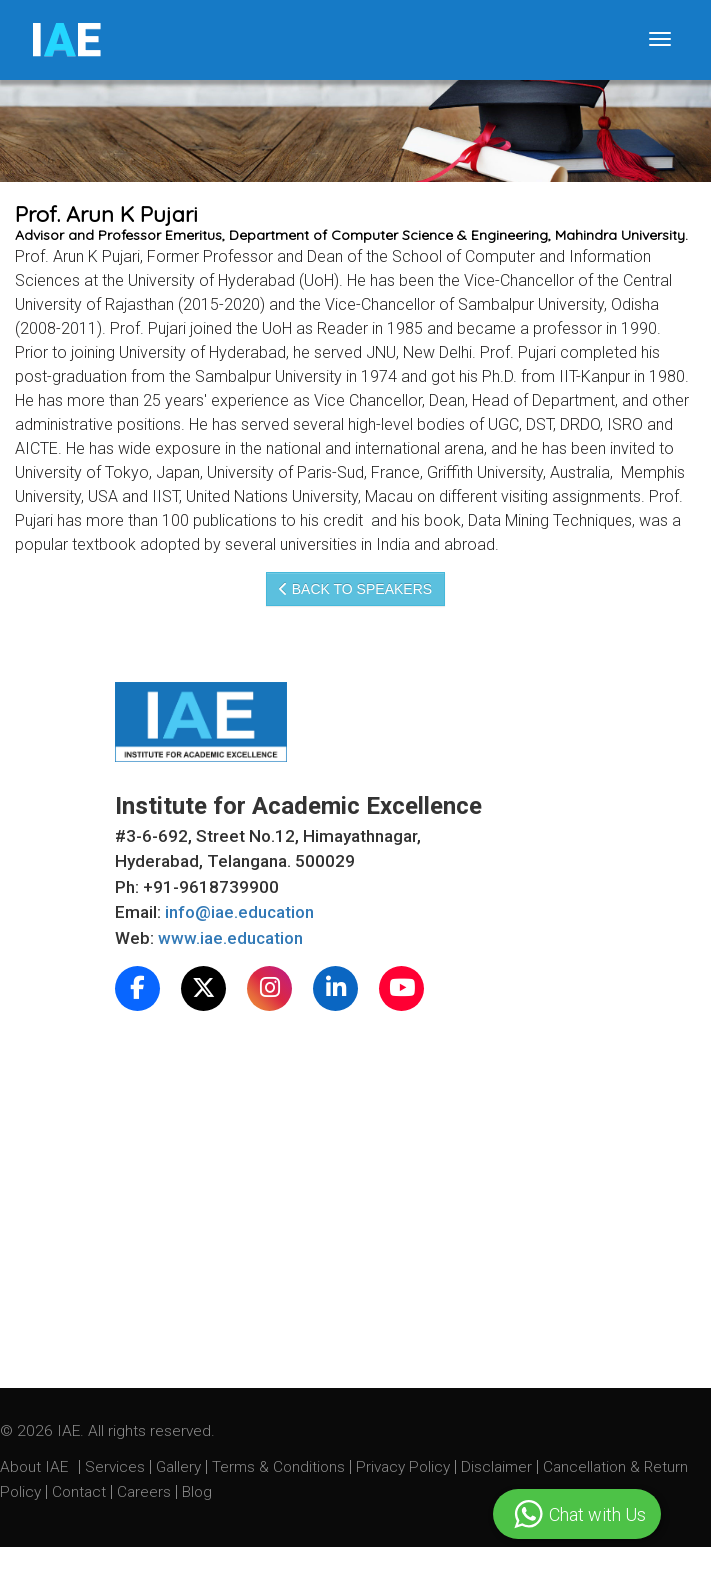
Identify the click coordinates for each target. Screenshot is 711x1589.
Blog (197, 1492)
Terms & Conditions (280, 1467)
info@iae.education (239, 912)
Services (117, 1467)
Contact (81, 1492)
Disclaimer (496, 1467)
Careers (146, 1492)
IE (65, 40)
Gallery (180, 1467)
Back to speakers (355, 589)
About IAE (36, 1467)
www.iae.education (230, 938)
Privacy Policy (403, 1467)
